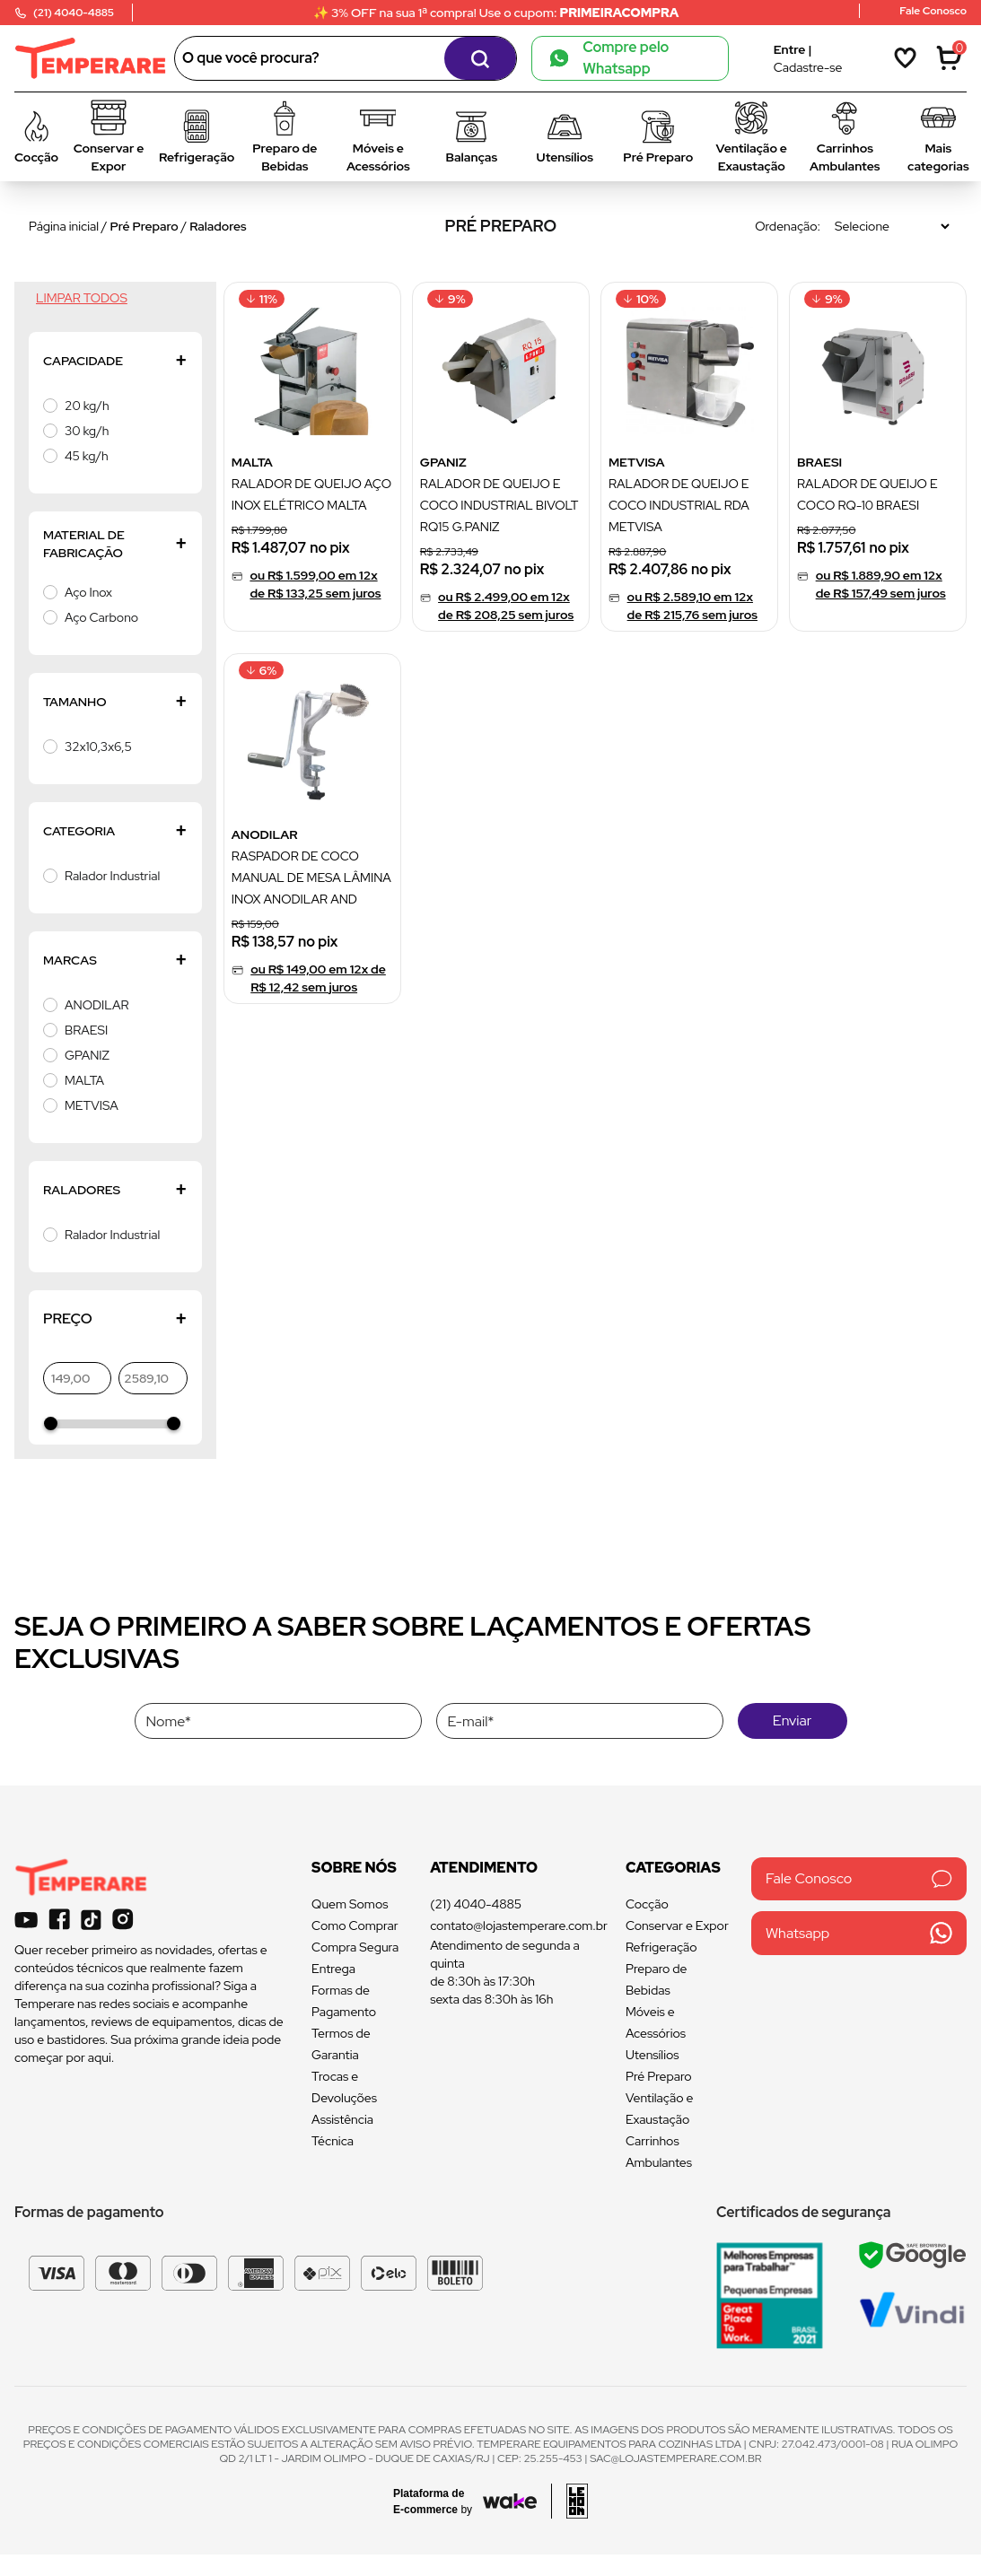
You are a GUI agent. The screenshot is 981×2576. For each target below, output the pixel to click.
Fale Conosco (859, 1878)
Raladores (217, 226)
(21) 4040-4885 (475, 1904)
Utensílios (652, 2055)
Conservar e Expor (677, 1925)
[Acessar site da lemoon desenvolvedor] (569, 2501)
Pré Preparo (144, 226)
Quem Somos (349, 1904)
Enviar (792, 1720)
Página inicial (64, 226)
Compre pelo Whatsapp (609, 58)
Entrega (333, 1968)
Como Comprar (355, 1925)
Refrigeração (661, 1947)
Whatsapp (859, 1933)
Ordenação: (787, 226)
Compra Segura (355, 1947)
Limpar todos (81, 298)
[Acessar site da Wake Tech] (438, 2501)
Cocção (647, 1904)
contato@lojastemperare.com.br (519, 1925)
